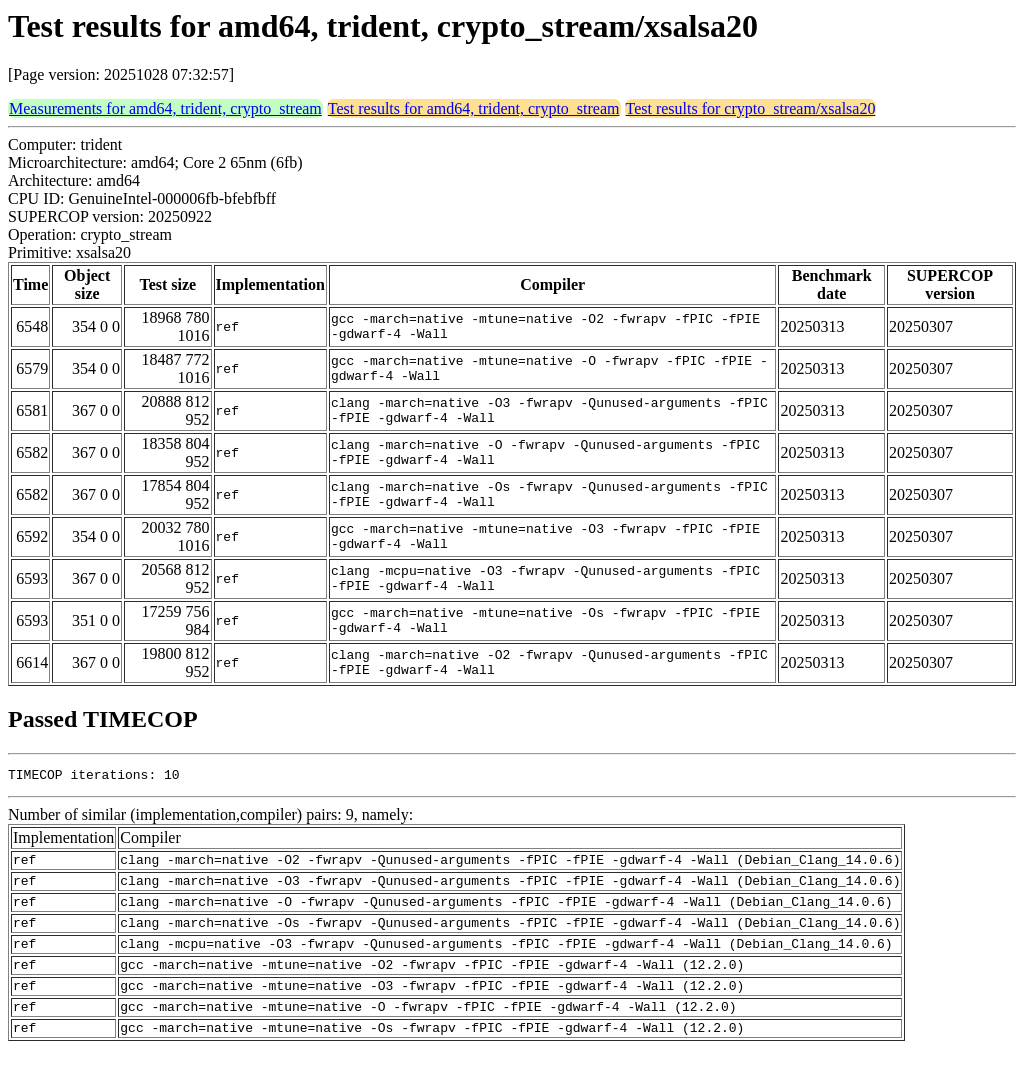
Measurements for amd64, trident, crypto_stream (165, 108)
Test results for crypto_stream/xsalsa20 (751, 108)
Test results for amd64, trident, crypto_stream (474, 108)
